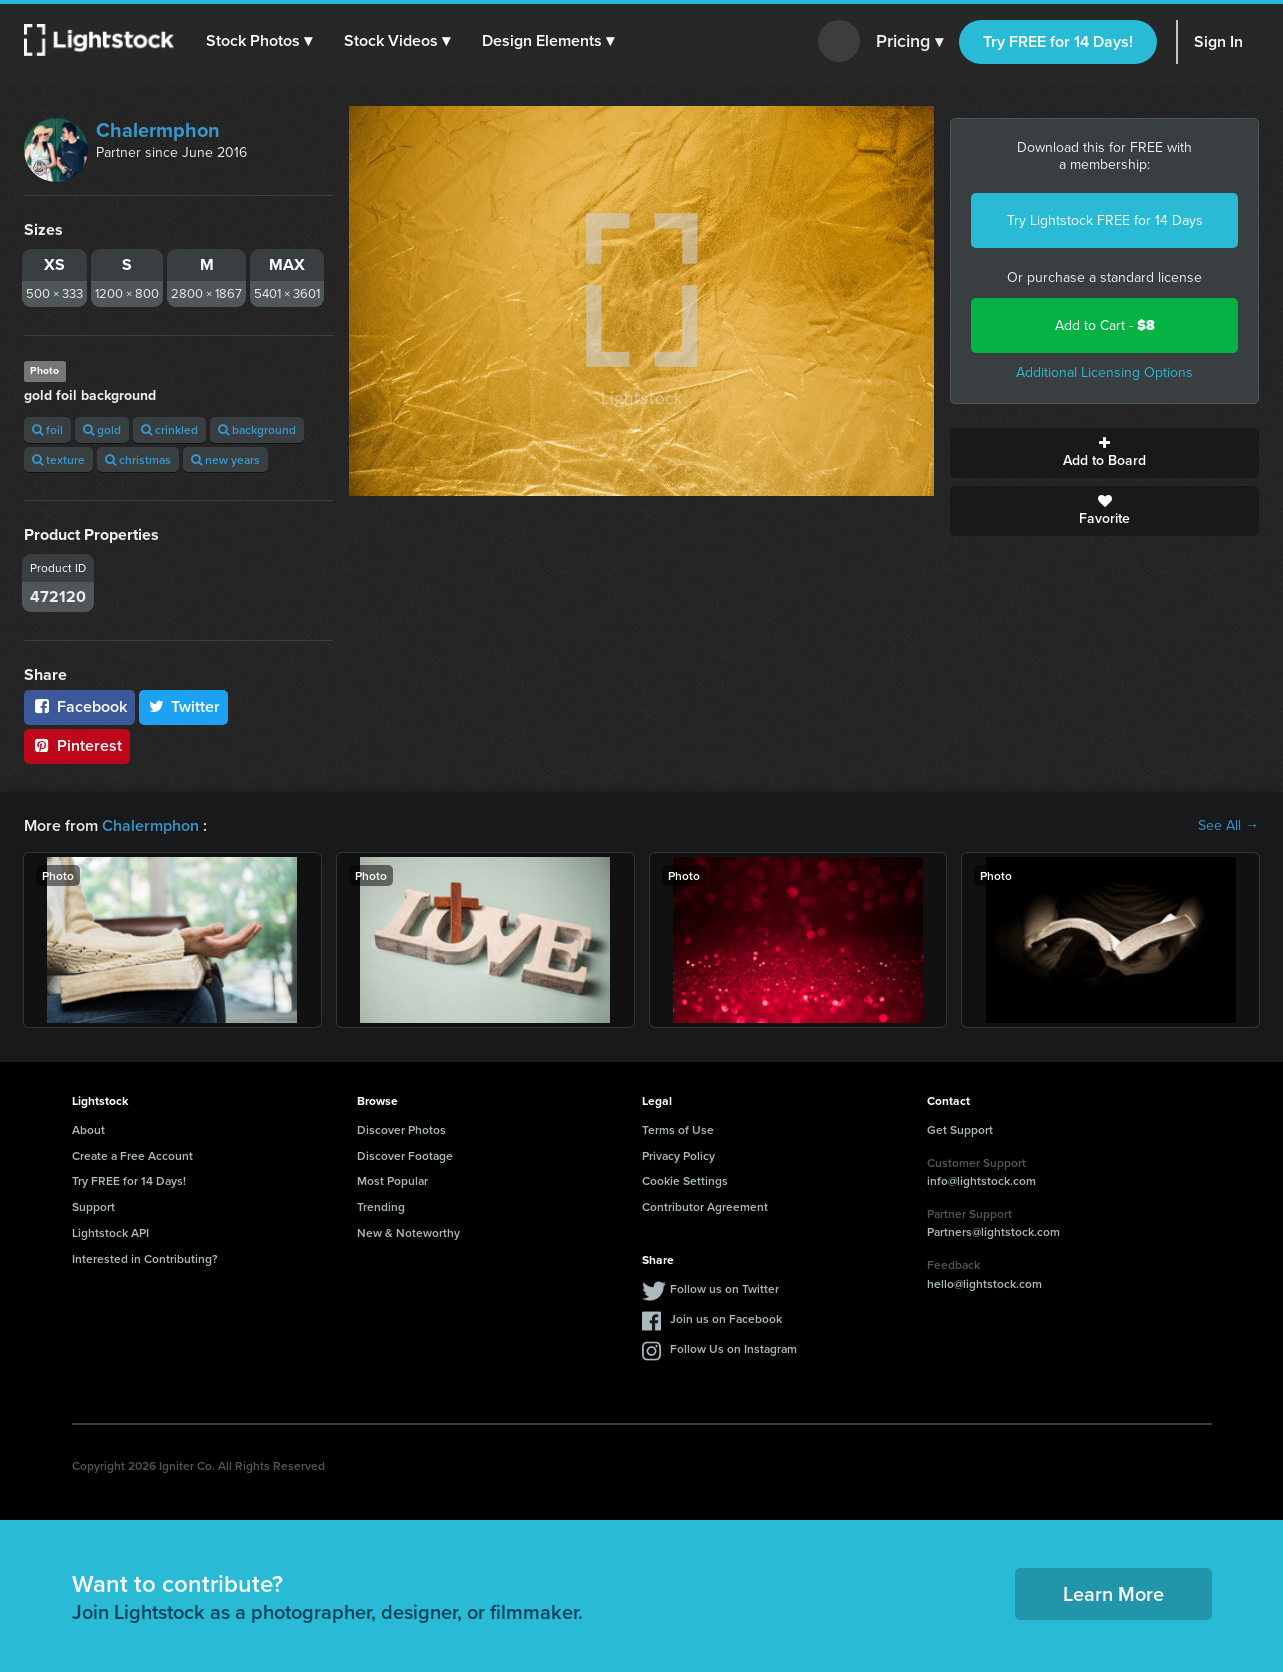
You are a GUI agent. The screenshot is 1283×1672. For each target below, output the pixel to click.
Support (93, 1206)
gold (102, 429)
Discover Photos (401, 1129)
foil (47, 429)
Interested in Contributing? (145, 1258)
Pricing (909, 42)
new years (225, 459)
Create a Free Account (132, 1155)
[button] (259, 41)
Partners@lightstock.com (993, 1231)
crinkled (169, 429)
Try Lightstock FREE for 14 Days (1105, 220)
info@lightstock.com (981, 1180)
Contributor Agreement (705, 1206)
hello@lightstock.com (984, 1283)
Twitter (184, 706)
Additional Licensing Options (1104, 372)
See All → (1228, 826)
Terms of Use (678, 1129)
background (257, 429)
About (88, 1129)
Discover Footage (405, 1155)
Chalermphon (158, 130)
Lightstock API (110, 1232)
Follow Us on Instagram (733, 1348)
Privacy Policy (678, 1155)
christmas (138, 459)
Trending (381, 1206)
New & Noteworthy (408, 1232)
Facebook (79, 706)
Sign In (1218, 41)
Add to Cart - (1105, 325)
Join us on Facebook (726, 1318)
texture (58, 459)
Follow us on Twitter (724, 1288)
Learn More (1113, 1593)
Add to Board (1104, 453)
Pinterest (77, 745)
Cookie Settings (685, 1180)
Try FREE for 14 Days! (1058, 41)
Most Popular (392, 1180)
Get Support (960, 1129)
